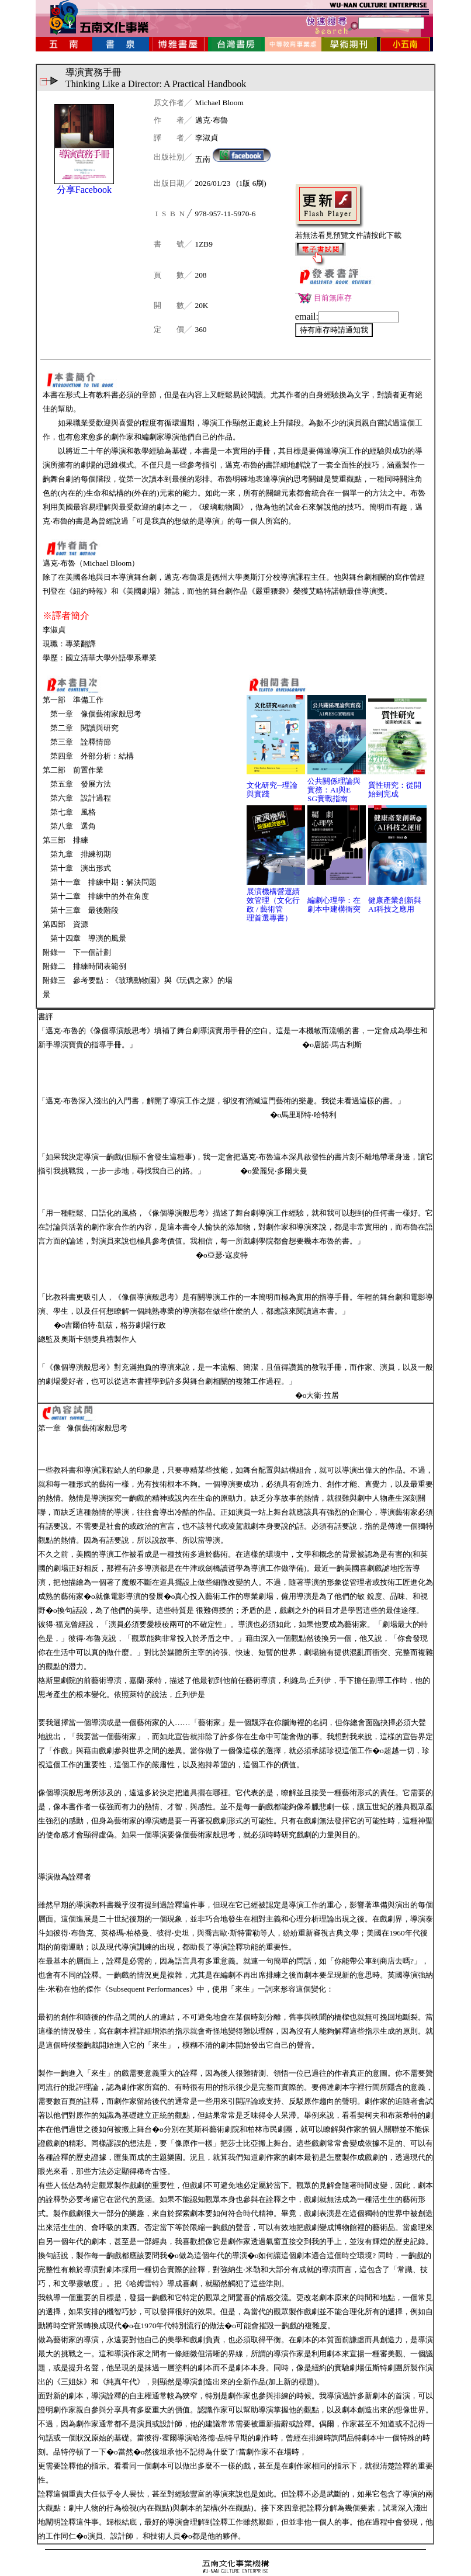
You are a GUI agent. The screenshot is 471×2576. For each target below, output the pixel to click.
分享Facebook (84, 190)
